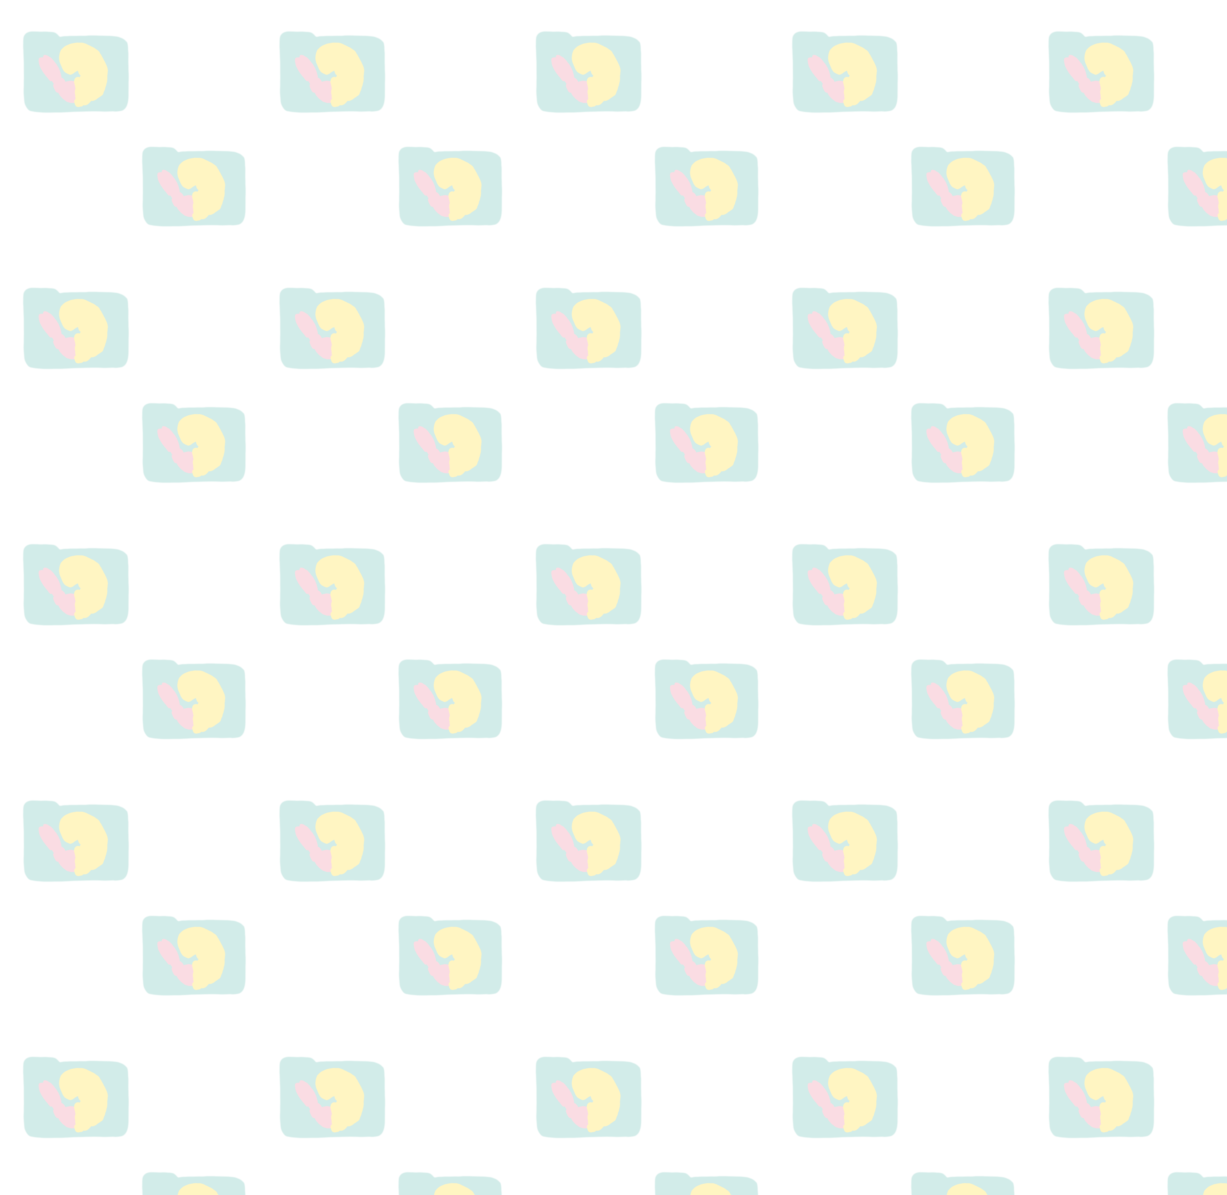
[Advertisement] (1018, 587)
